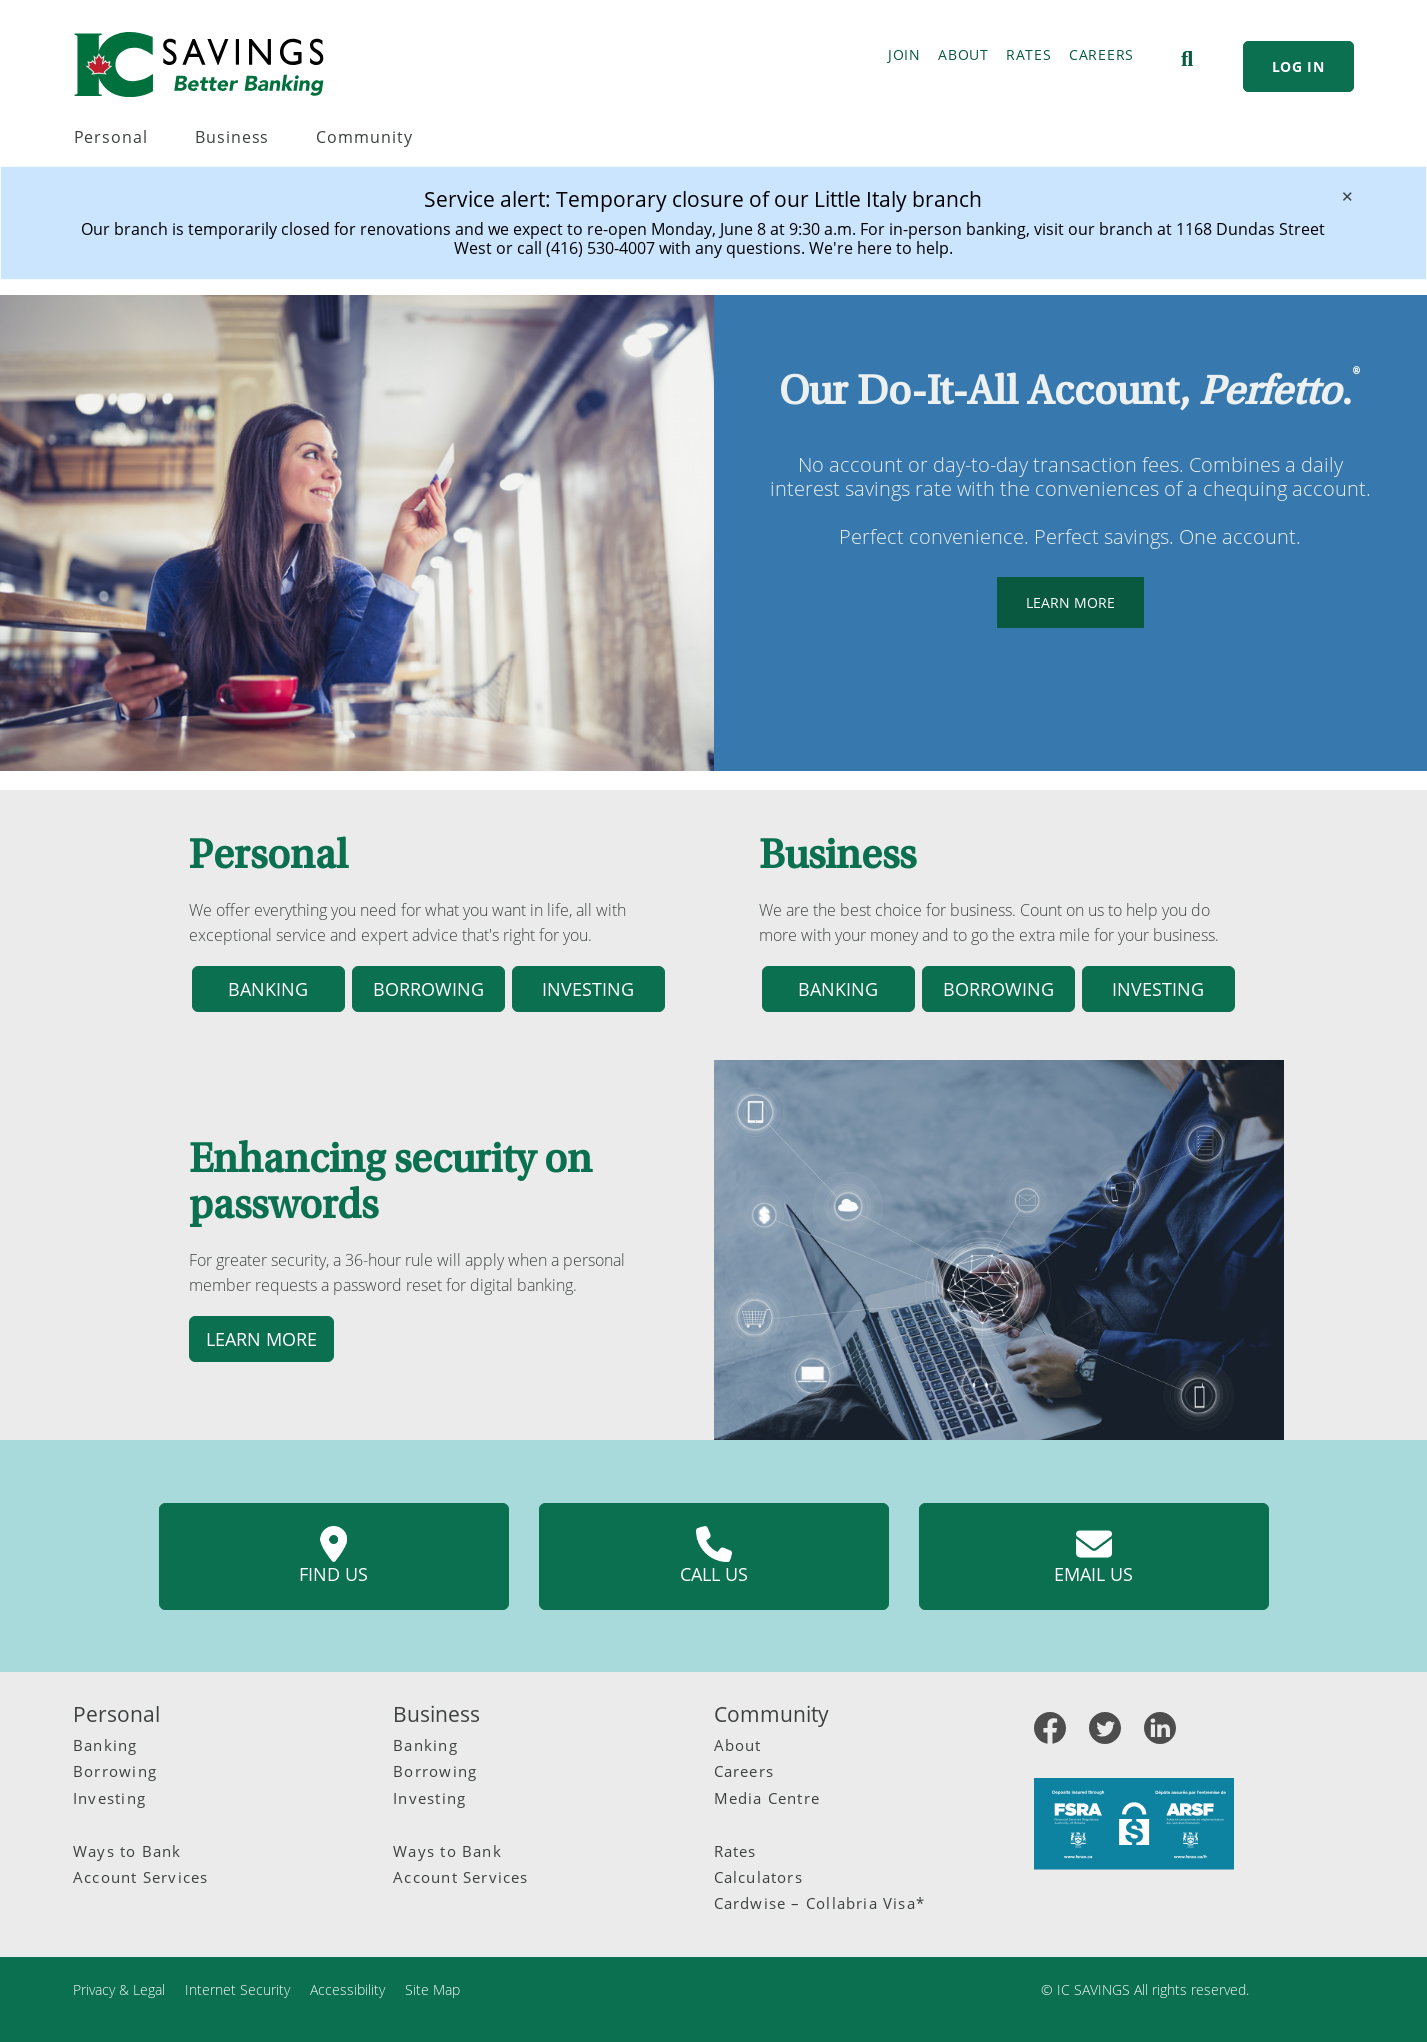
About (738, 1745)
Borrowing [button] (428, 989)
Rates (735, 1851)
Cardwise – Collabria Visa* (820, 1903)
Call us (714, 1556)
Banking (105, 1745)
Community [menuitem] (364, 137)
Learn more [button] (261, 1339)
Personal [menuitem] (111, 137)
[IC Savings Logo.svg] (199, 64)
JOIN (904, 54)
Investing (109, 1798)
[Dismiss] (1347, 196)
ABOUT (963, 54)
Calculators (758, 1877)
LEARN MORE (1056, 602)
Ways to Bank (127, 1851)
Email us (1093, 1556)
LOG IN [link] (1298, 66)
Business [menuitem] (232, 137)
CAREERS (1101, 54)
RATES (1029, 54)
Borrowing (115, 1771)
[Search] (1187, 59)
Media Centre (767, 1798)
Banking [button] (268, 989)
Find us (333, 1556)
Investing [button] (588, 989)
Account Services (140, 1877)
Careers (744, 1771)
